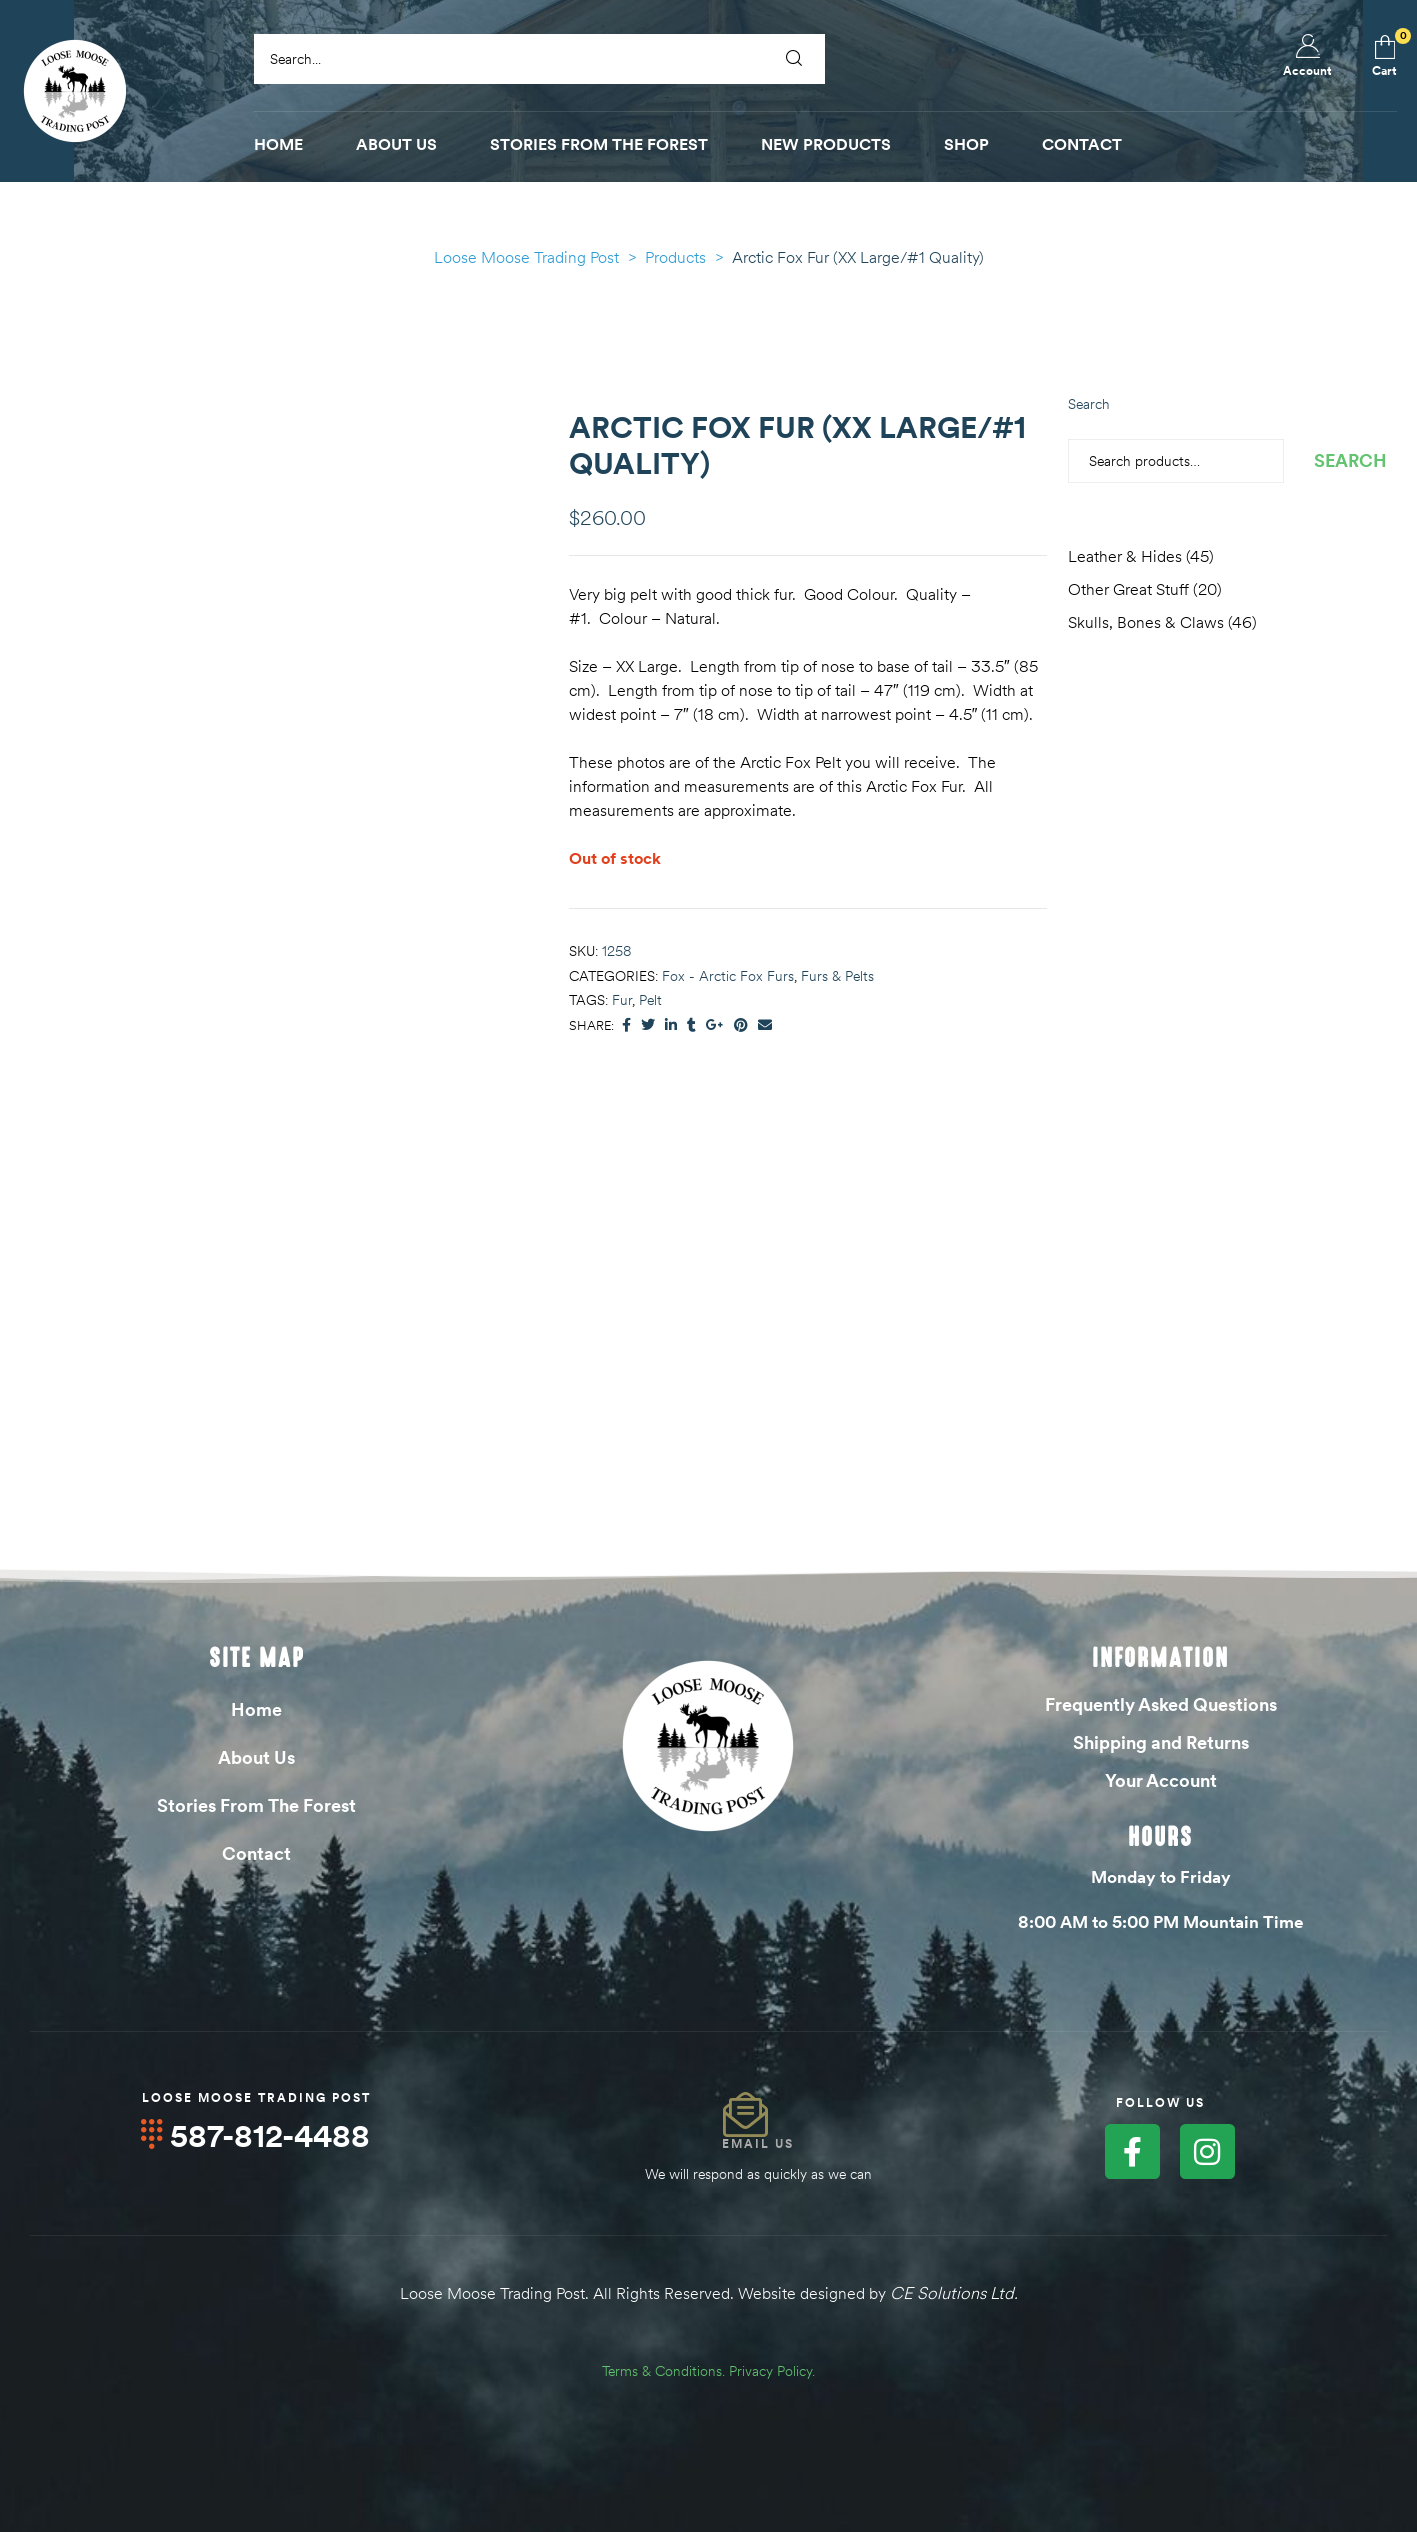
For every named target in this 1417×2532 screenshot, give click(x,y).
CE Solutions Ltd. (954, 2293)
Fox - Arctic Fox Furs (728, 976)
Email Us (758, 2143)
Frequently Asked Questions (1161, 1704)
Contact (256, 1853)
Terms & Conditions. (663, 2370)
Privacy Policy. (772, 2370)
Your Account (1161, 1780)
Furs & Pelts (837, 976)
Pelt (650, 1000)
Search (1089, 404)
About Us (256, 1757)
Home (256, 1709)
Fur (622, 1000)
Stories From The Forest (256, 1805)
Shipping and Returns (1161, 1742)
